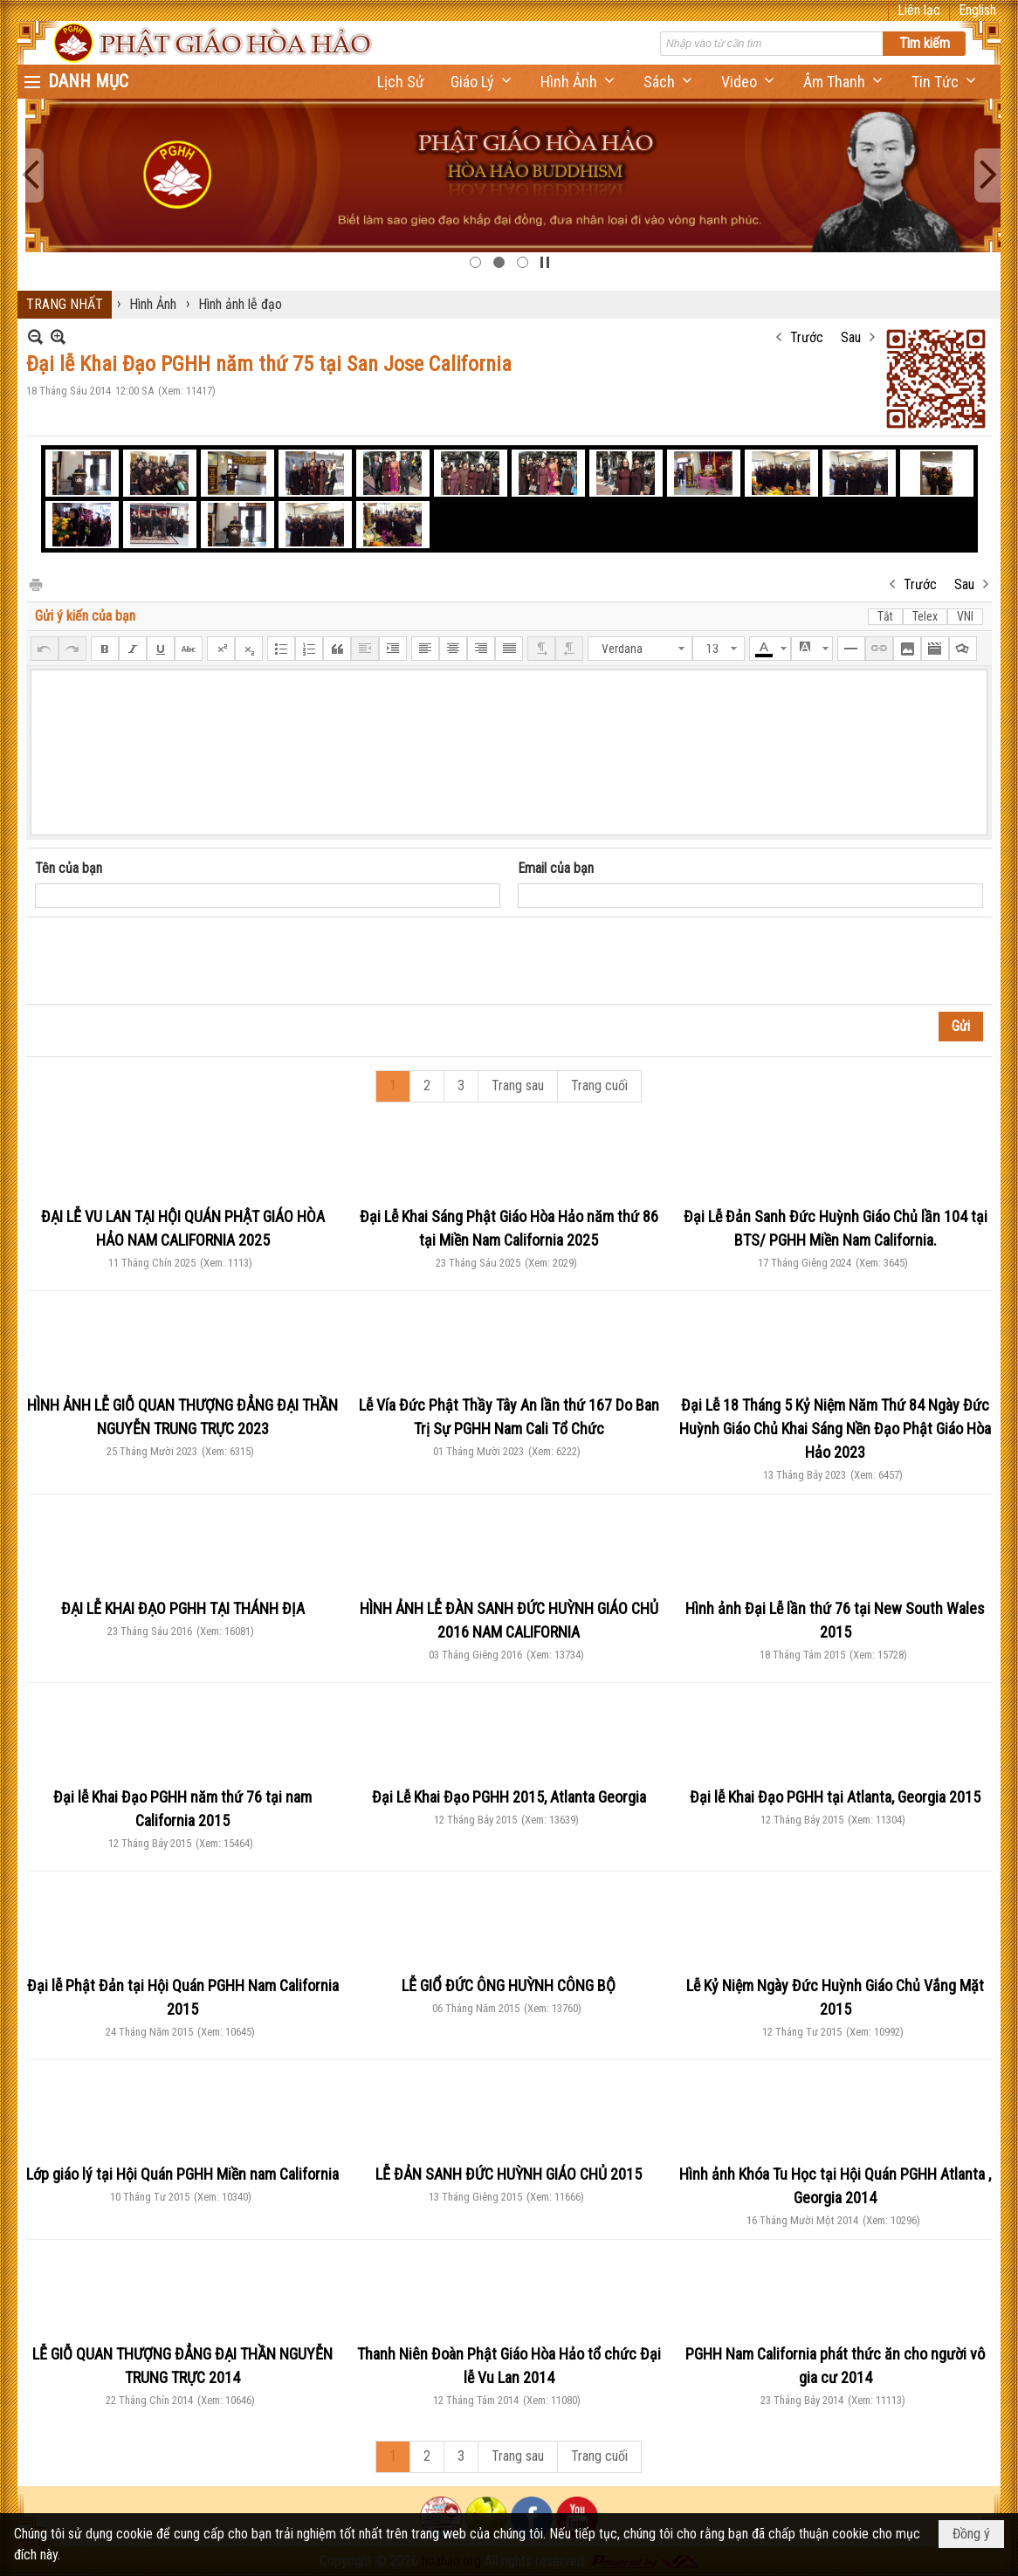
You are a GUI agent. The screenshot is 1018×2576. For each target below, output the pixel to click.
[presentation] (167, 961)
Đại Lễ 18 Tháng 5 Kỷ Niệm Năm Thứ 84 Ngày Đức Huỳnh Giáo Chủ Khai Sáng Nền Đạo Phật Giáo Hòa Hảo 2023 (835, 1428)
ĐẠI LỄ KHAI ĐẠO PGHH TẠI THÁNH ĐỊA (183, 1608)
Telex (925, 616)
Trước (806, 337)
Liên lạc (919, 10)
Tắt (885, 616)
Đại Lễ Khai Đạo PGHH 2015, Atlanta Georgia (509, 1797)
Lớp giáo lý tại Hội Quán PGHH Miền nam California (182, 2174)
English (977, 10)
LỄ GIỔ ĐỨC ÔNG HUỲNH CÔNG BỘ (509, 1985)
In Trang (35, 583)
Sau (851, 337)
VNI (965, 616)
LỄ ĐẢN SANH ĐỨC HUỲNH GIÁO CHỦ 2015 (508, 2174)
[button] (482, 82)
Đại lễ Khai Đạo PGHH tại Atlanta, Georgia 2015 (835, 1797)
